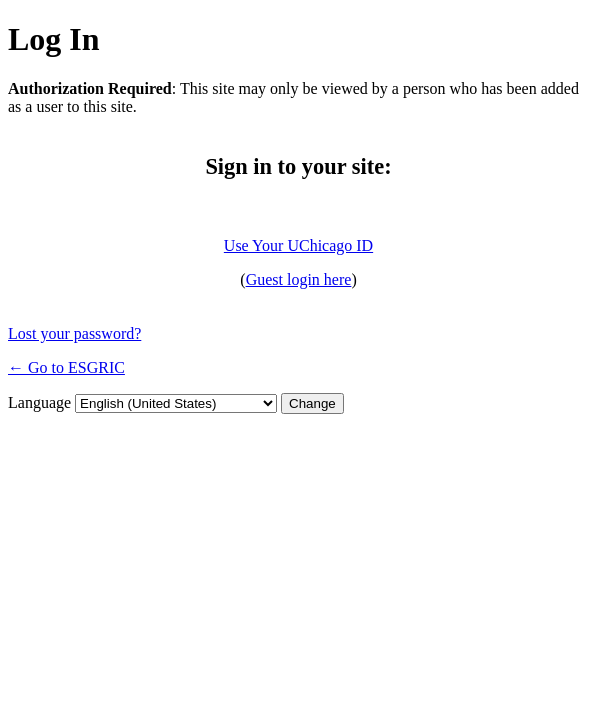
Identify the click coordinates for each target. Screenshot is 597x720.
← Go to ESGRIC (66, 367)
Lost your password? (74, 333)
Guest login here (299, 279)
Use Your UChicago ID (298, 245)
